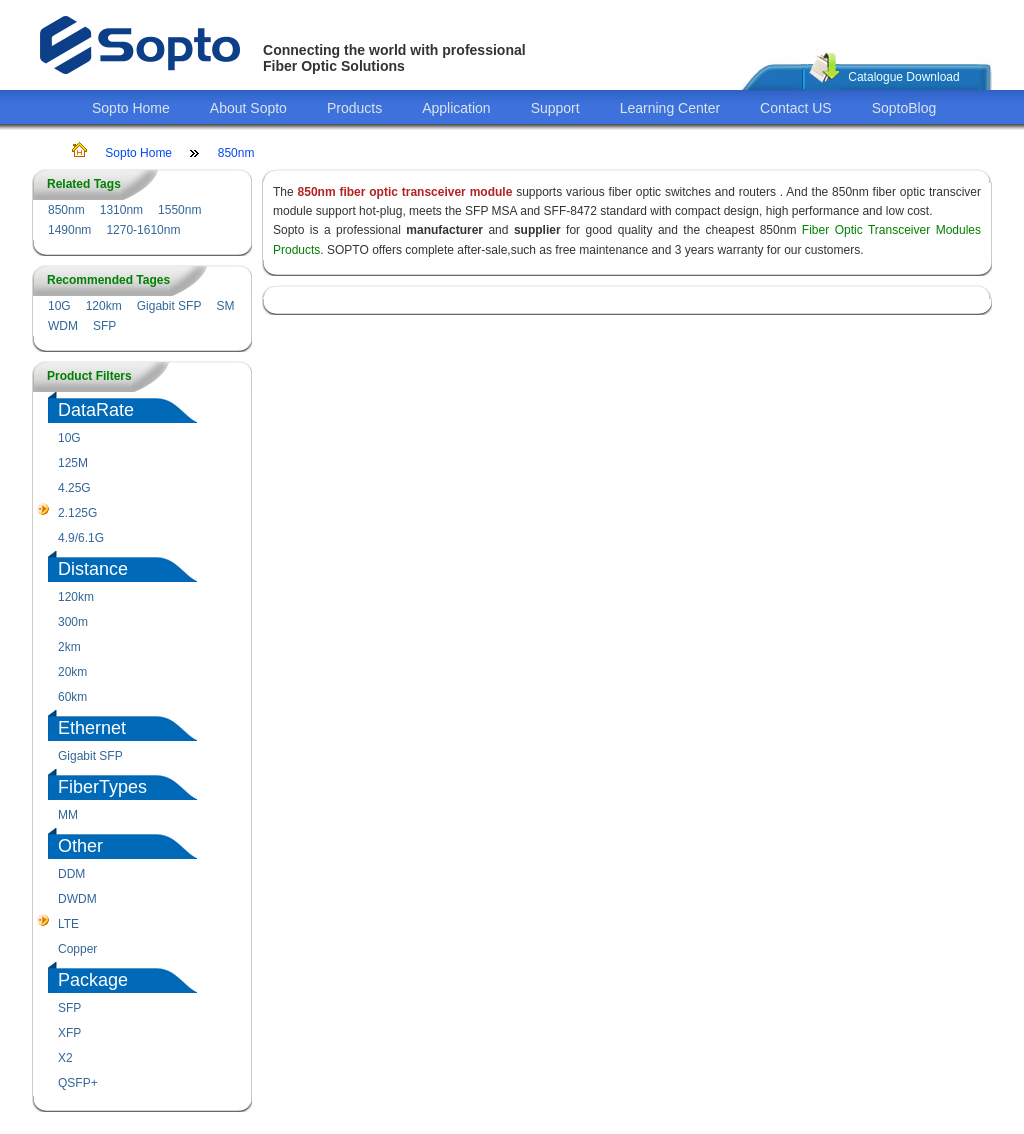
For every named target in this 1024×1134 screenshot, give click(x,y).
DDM (71, 874)
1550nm (179, 210)
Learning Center (670, 108)
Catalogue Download (903, 77)
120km (104, 306)
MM (68, 815)
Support (555, 108)
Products (354, 108)
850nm (236, 153)
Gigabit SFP (169, 306)
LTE (68, 924)
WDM (63, 326)
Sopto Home (131, 108)
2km (69, 647)
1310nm (121, 210)
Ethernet (92, 728)
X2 (65, 1058)
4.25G (74, 488)
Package (93, 980)
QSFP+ (78, 1083)
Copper (77, 949)
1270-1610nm (143, 230)
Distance (93, 569)
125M (73, 463)
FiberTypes (102, 787)
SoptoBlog (904, 108)
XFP (69, 1033)
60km (72, 697)
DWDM (77, 899)
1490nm (69, 230)
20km (72, 672)
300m (73, 622)
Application (456, 108)
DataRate (96, 410)
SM (225, 306)
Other (80, 846)
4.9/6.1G (81, 538)
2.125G (77, 513)
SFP (104, 326)
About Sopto (248, 108)
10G (59, 306)
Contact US (796, 108)
